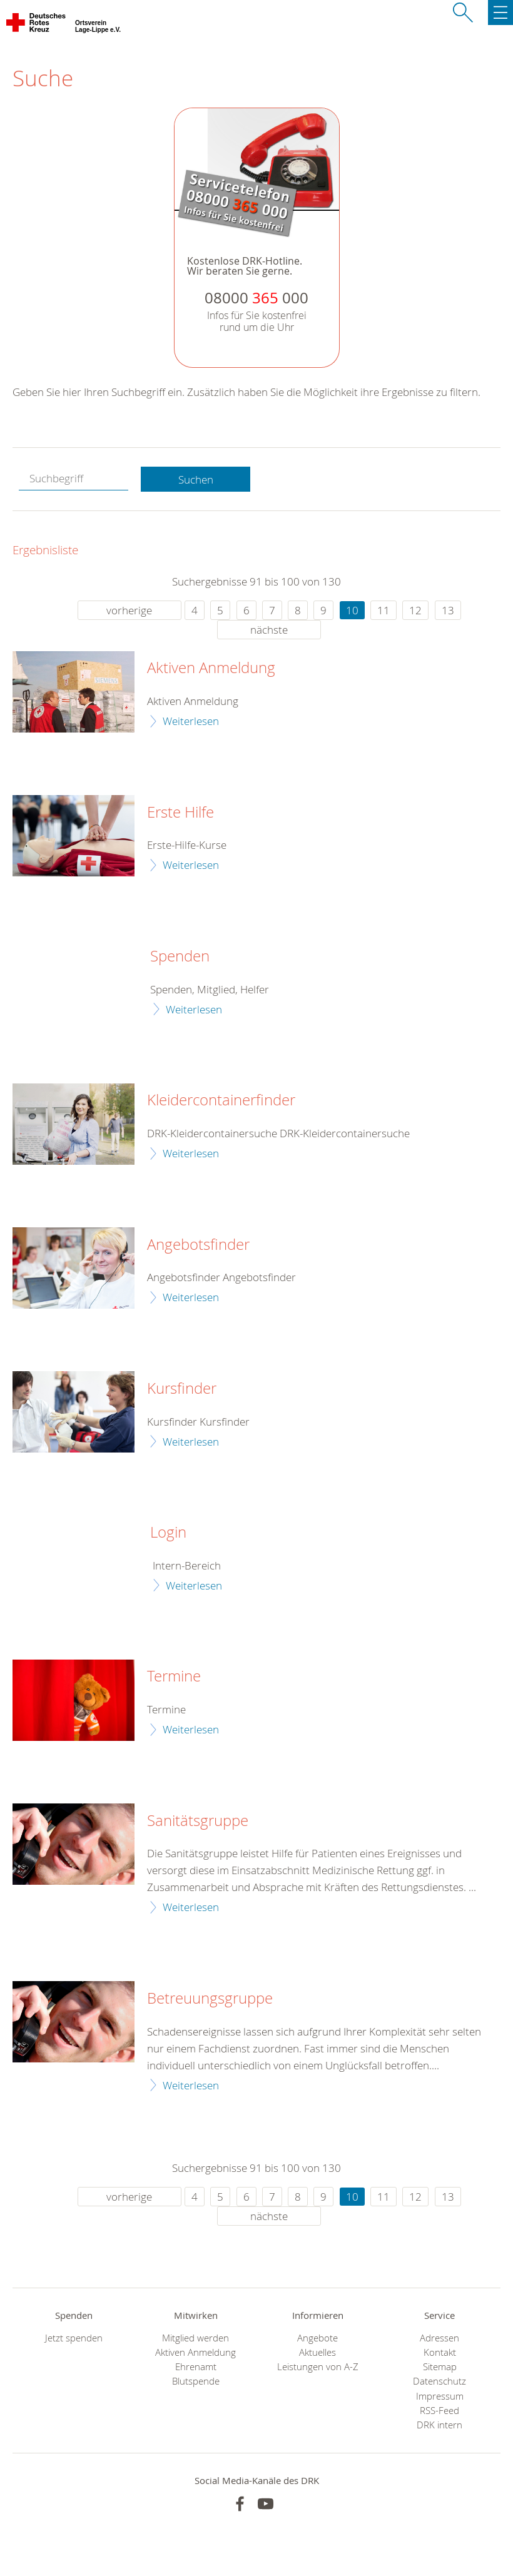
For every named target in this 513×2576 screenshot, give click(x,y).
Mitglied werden (195, 2338)
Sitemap (440, 2367)
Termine (174, 1676)
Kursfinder (181, 1388)
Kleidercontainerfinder (221, 1100)
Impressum (440, 2396)
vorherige (129, 610)
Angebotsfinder (198, 1244)
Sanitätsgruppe (197, 1821)
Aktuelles (317, 2352)
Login (168, 1532)
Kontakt (440, 2352)
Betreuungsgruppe (210, 1998)
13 (448, 610)
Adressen (439, 2338)
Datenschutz (439, 2381)
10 (352, 610)
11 (383, 610)
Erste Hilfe (180, 812)
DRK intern (439, 2425)
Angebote (317, 2338)
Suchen (195, 479)
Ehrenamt (195, 2367)
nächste (269, 629)
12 (415, 610)
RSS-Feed (439, 2410)
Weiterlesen (191, 721)
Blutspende (196, 2381)
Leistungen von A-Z (317, 2367)
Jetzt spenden (74, 2338)
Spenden (180, 956)
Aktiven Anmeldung (211, 668)
